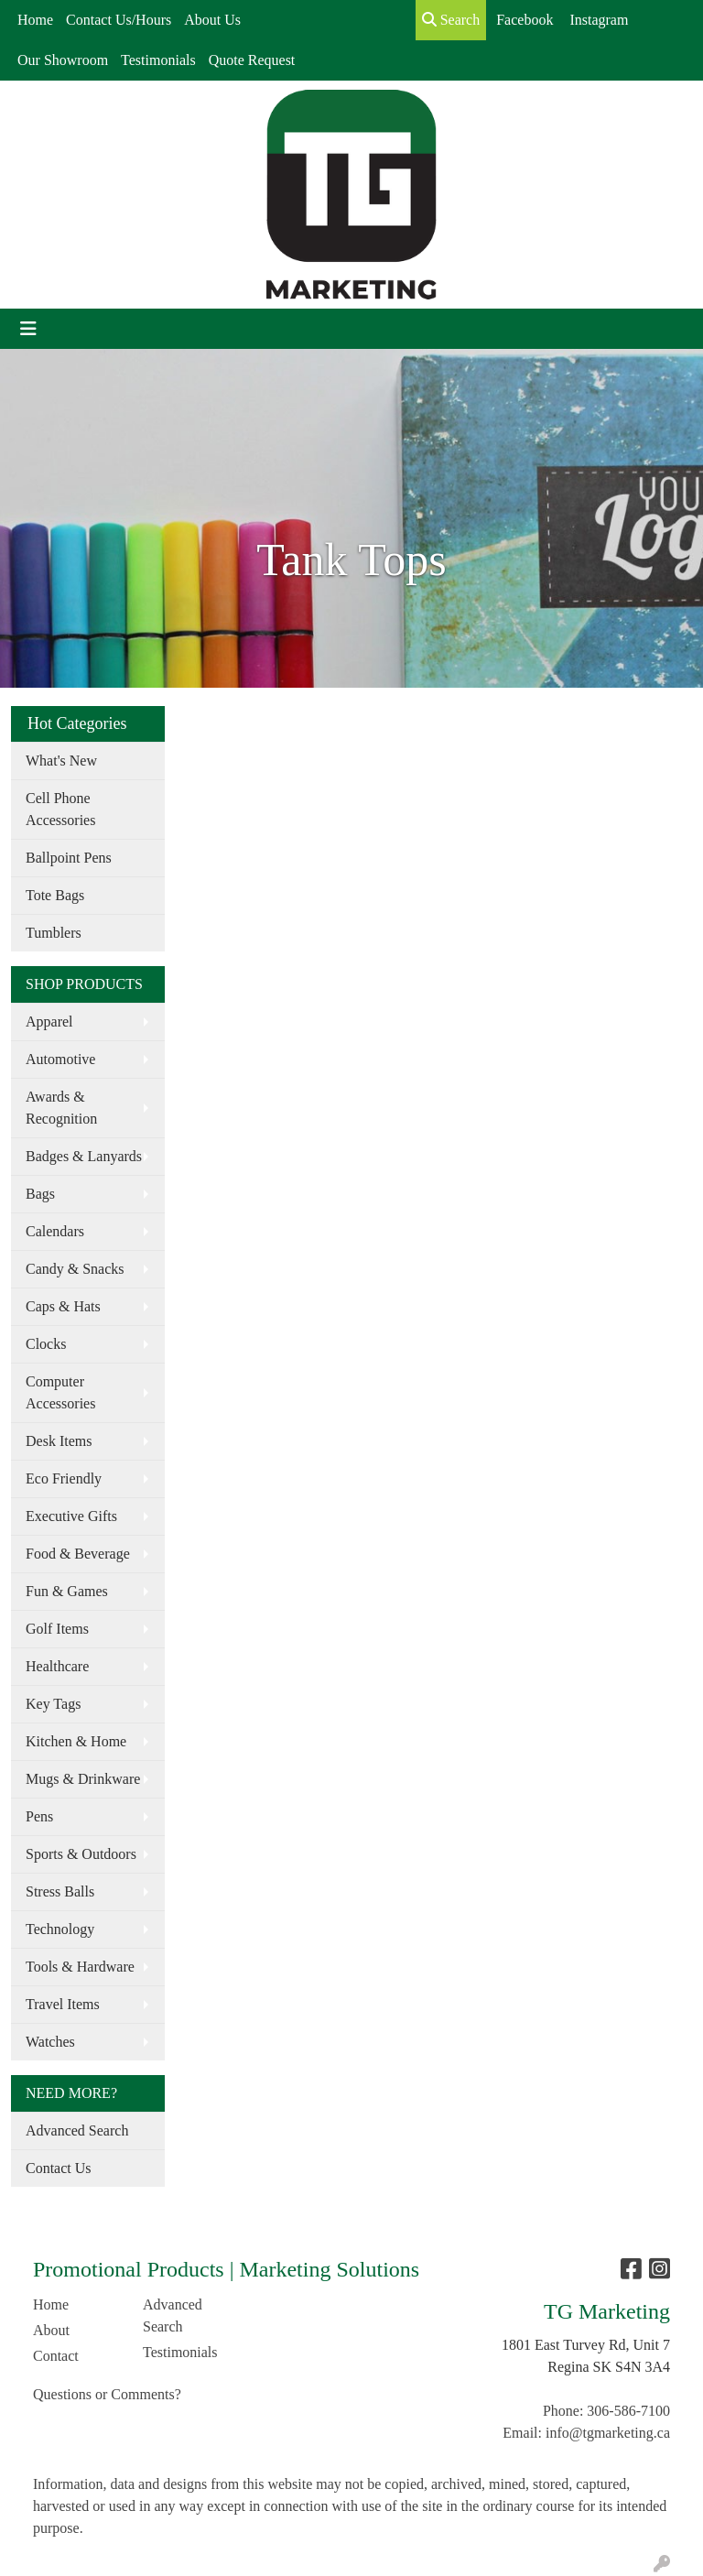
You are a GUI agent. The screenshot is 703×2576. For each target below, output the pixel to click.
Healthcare (57, 1666)
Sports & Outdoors (81, 1854)
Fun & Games (67, 1591)
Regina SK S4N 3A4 (608, 2367)
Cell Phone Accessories (60, 809)
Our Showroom (62, 60)
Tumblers (53, 932)
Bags (40, 1193)
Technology (60, 1929)
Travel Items (63, 2004)
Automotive (60, 1059)
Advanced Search (77, 2130)
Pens (39, 1816)
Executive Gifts (71, 1516)
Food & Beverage (78, 1553)
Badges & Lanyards (84, 1156)
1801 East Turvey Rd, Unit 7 (586, 2345)
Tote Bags (55, 895)
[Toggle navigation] (28, 329)
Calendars (55, 1231)
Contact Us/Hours (118, 19)
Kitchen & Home (76, 1741)
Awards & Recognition (61, 1107)
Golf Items (57, 1628)
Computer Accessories (60, 1392)
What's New (61, 760)
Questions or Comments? (107, 2394)
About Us (212, 19)
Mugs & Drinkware (83, 1779)
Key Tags (53, 1704)
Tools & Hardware (80, 1966)
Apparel (49, 1021)
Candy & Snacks (75, 1269)
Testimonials (158, 60)
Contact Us (59, 2168)
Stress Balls (60, 1891)
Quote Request (252, 60)
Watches (50, 2041)
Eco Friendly (64, 1478)
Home (35, 19)
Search (451, 19)
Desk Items (59, 1441)
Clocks (46, 1344)
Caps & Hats (63, 1306)
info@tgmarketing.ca (608, 2432)
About (51, 2330)
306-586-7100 (628, 2410)
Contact (56, 2356)
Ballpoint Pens (69, 857)
